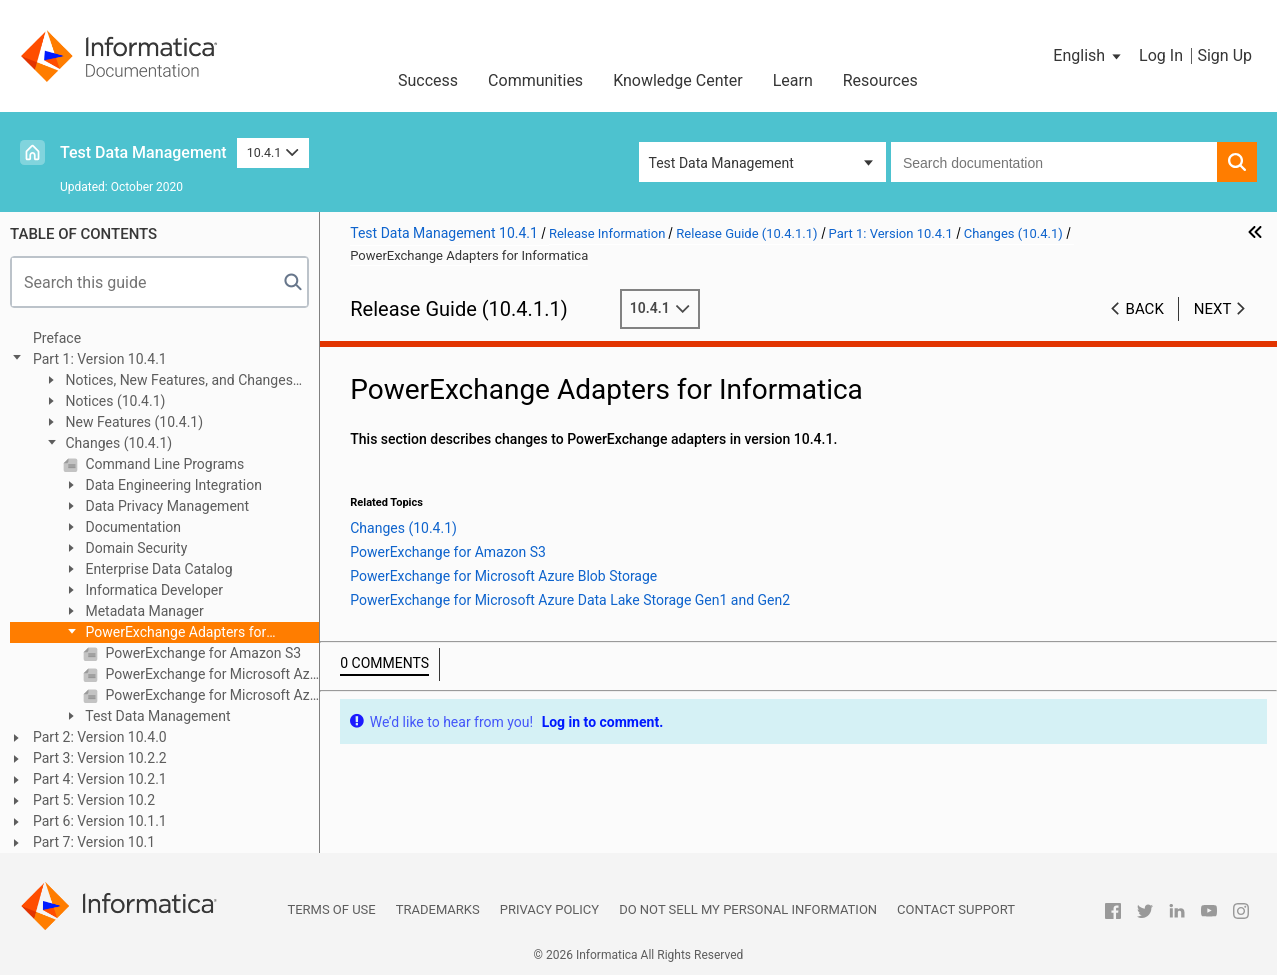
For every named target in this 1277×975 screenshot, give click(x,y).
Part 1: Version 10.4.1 (100, 359)
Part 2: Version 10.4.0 (100, 737)
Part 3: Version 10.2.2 (100, 758)
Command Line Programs (163, 464)
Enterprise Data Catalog (157, 569)
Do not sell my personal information (748, 909)
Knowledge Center (678, 80)
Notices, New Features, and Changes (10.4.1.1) (168, 381)
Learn (793, 80)
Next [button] (1213, 309)
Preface (57, 338)
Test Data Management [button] (721, 163)
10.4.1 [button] (273, 152)
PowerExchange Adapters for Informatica (164, 633)
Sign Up (1224, 55)
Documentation (131, 527)
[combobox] (1054, 162)
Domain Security (134, 548)
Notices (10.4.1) (113, 401)
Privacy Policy (549, 909)
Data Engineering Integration (172, 485)
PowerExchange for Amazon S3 (201, 653)
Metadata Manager (143, 611)
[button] (1088, 56)
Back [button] (1145, 309)
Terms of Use (331, 909)
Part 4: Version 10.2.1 (100, 779)
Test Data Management (143, 152)
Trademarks (438, 909)
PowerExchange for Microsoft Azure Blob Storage (210, 674)
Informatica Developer (152, 590)
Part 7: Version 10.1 (94, 842)
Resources (880, 80)
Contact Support (956, 909)
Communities (535, 80)
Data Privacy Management (165, 506)
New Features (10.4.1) (132, 422)
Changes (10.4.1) (117, 443)
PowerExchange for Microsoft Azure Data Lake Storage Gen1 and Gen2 (210, 695)
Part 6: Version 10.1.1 (100, 821)
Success (428, 80)
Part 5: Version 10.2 (94, 800)
